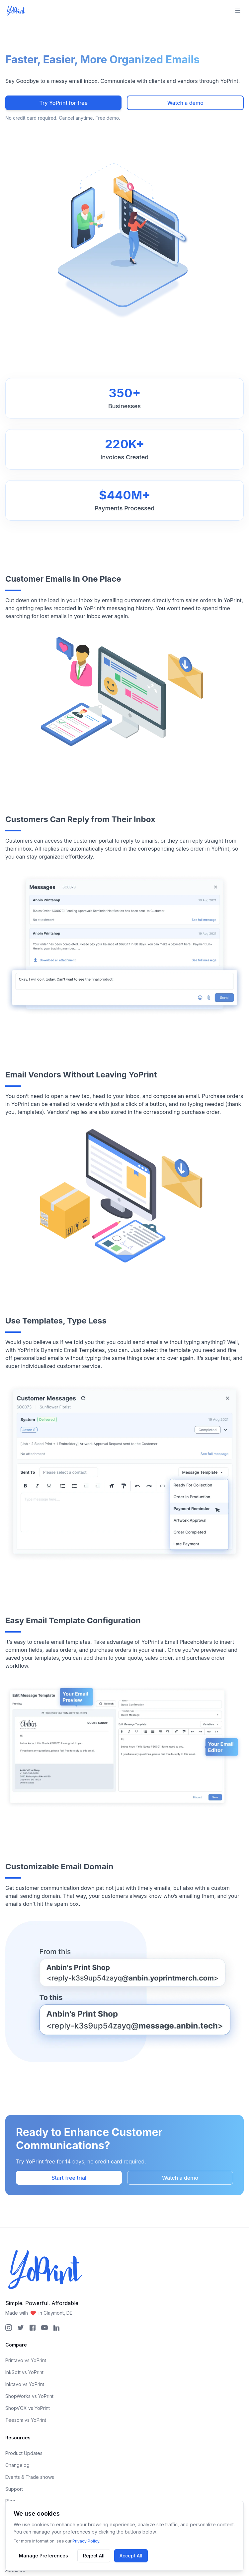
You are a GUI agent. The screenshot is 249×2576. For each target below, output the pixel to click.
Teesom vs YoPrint (25, 2420)
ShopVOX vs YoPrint (27, 2408)
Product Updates (23, 2453)
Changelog (17, 2465)
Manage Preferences (43, 2555)
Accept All (131, 2555)
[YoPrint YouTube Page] (44, 2327)
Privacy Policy (85, 2541)
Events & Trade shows (29, 2477)
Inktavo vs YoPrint (24, 2384)
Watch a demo (185, 102)
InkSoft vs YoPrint (24, 2372)
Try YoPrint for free (64, 102)
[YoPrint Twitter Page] (20, 2327)
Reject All (94, 2555)
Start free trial (68, 2177)
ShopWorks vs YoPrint (29, 2396)
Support (14, 2489)
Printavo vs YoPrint (25, 2360)
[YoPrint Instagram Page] (8, 2327)
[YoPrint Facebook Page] (32, 2327)
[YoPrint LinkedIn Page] (56, 2327)
